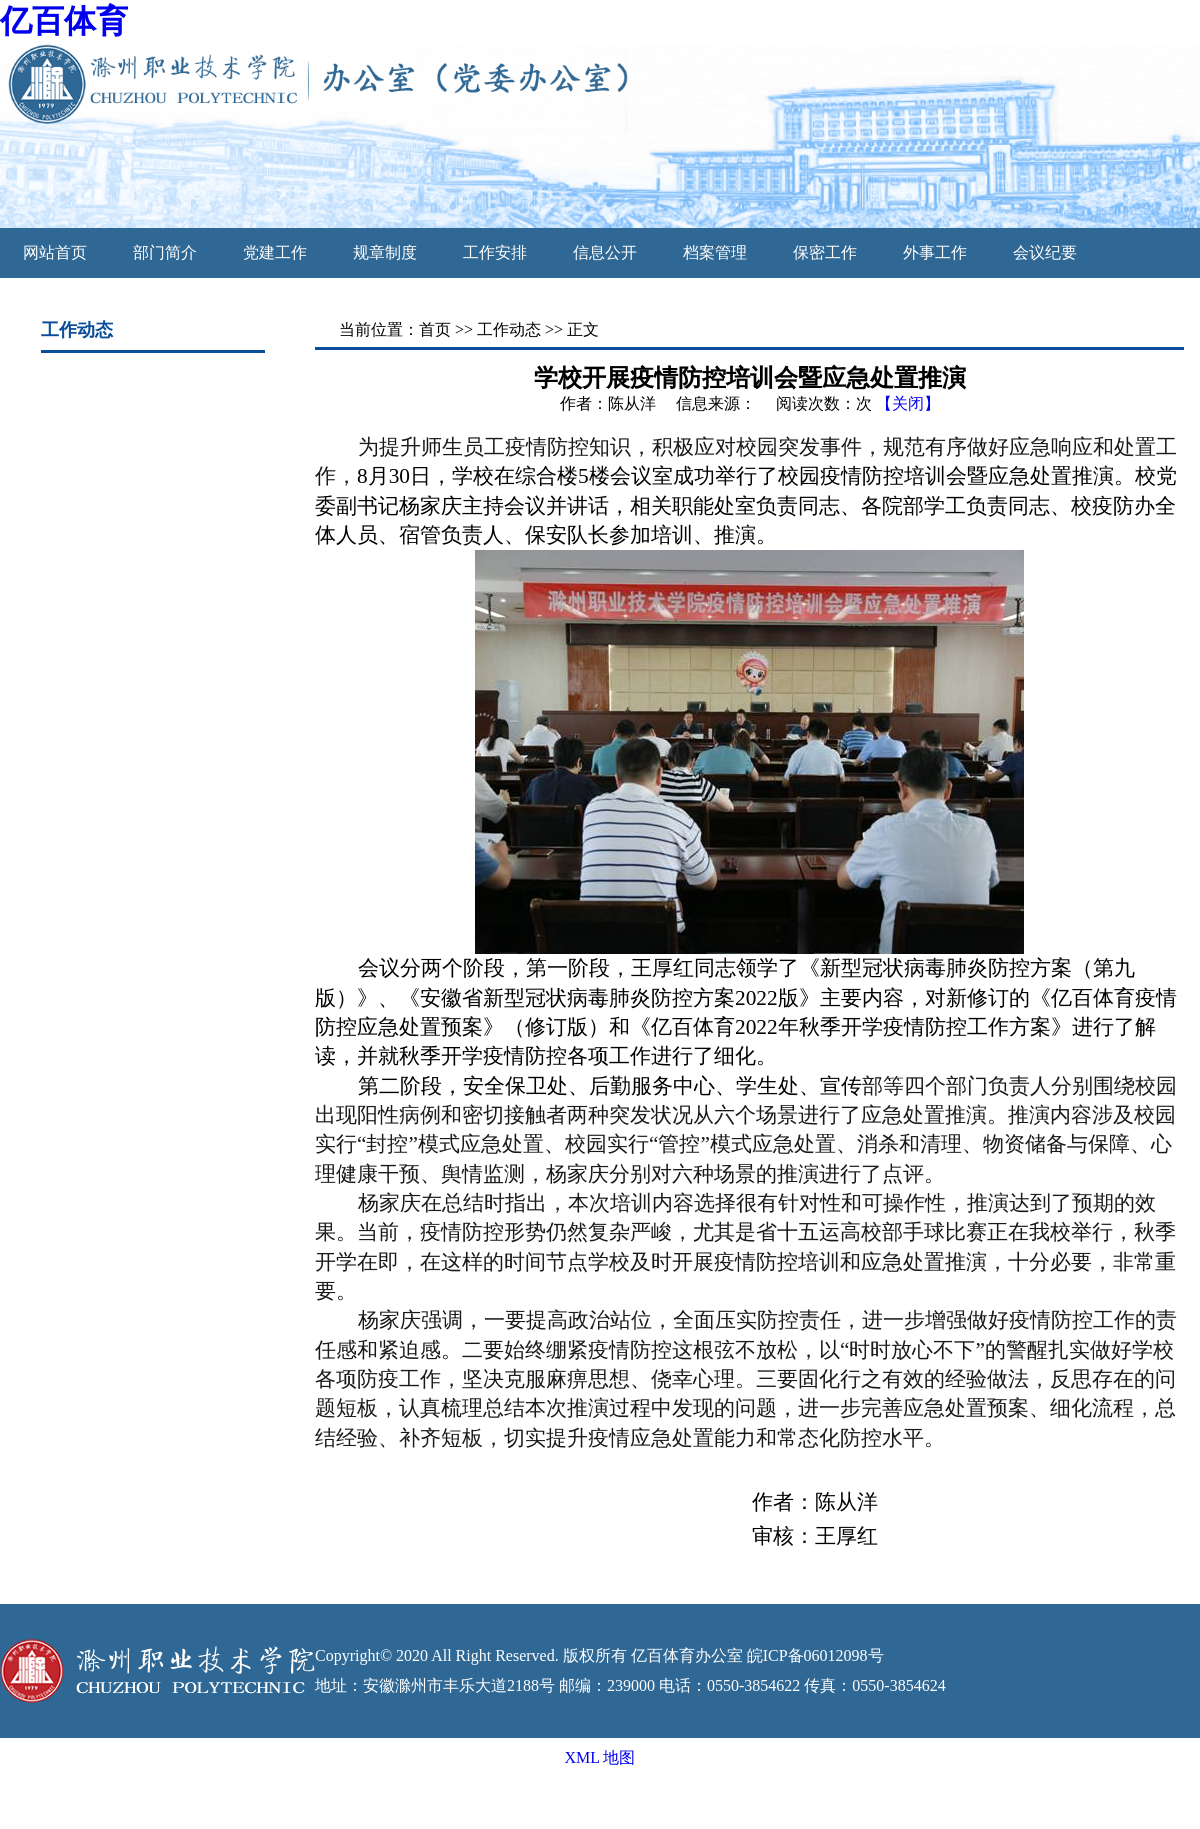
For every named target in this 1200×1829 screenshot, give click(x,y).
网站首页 (55, 252)
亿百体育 (64, 21)
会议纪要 (1045, 252)
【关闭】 (908, 403)
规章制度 (385, 252)
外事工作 (935, 252)
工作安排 (495, 252)
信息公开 (605, 252)
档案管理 (715, 252)
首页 (435, 329)
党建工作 (275, 252)
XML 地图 (600, 1757)
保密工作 (825, 252)
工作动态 (509, 329)
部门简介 (165, 252)
